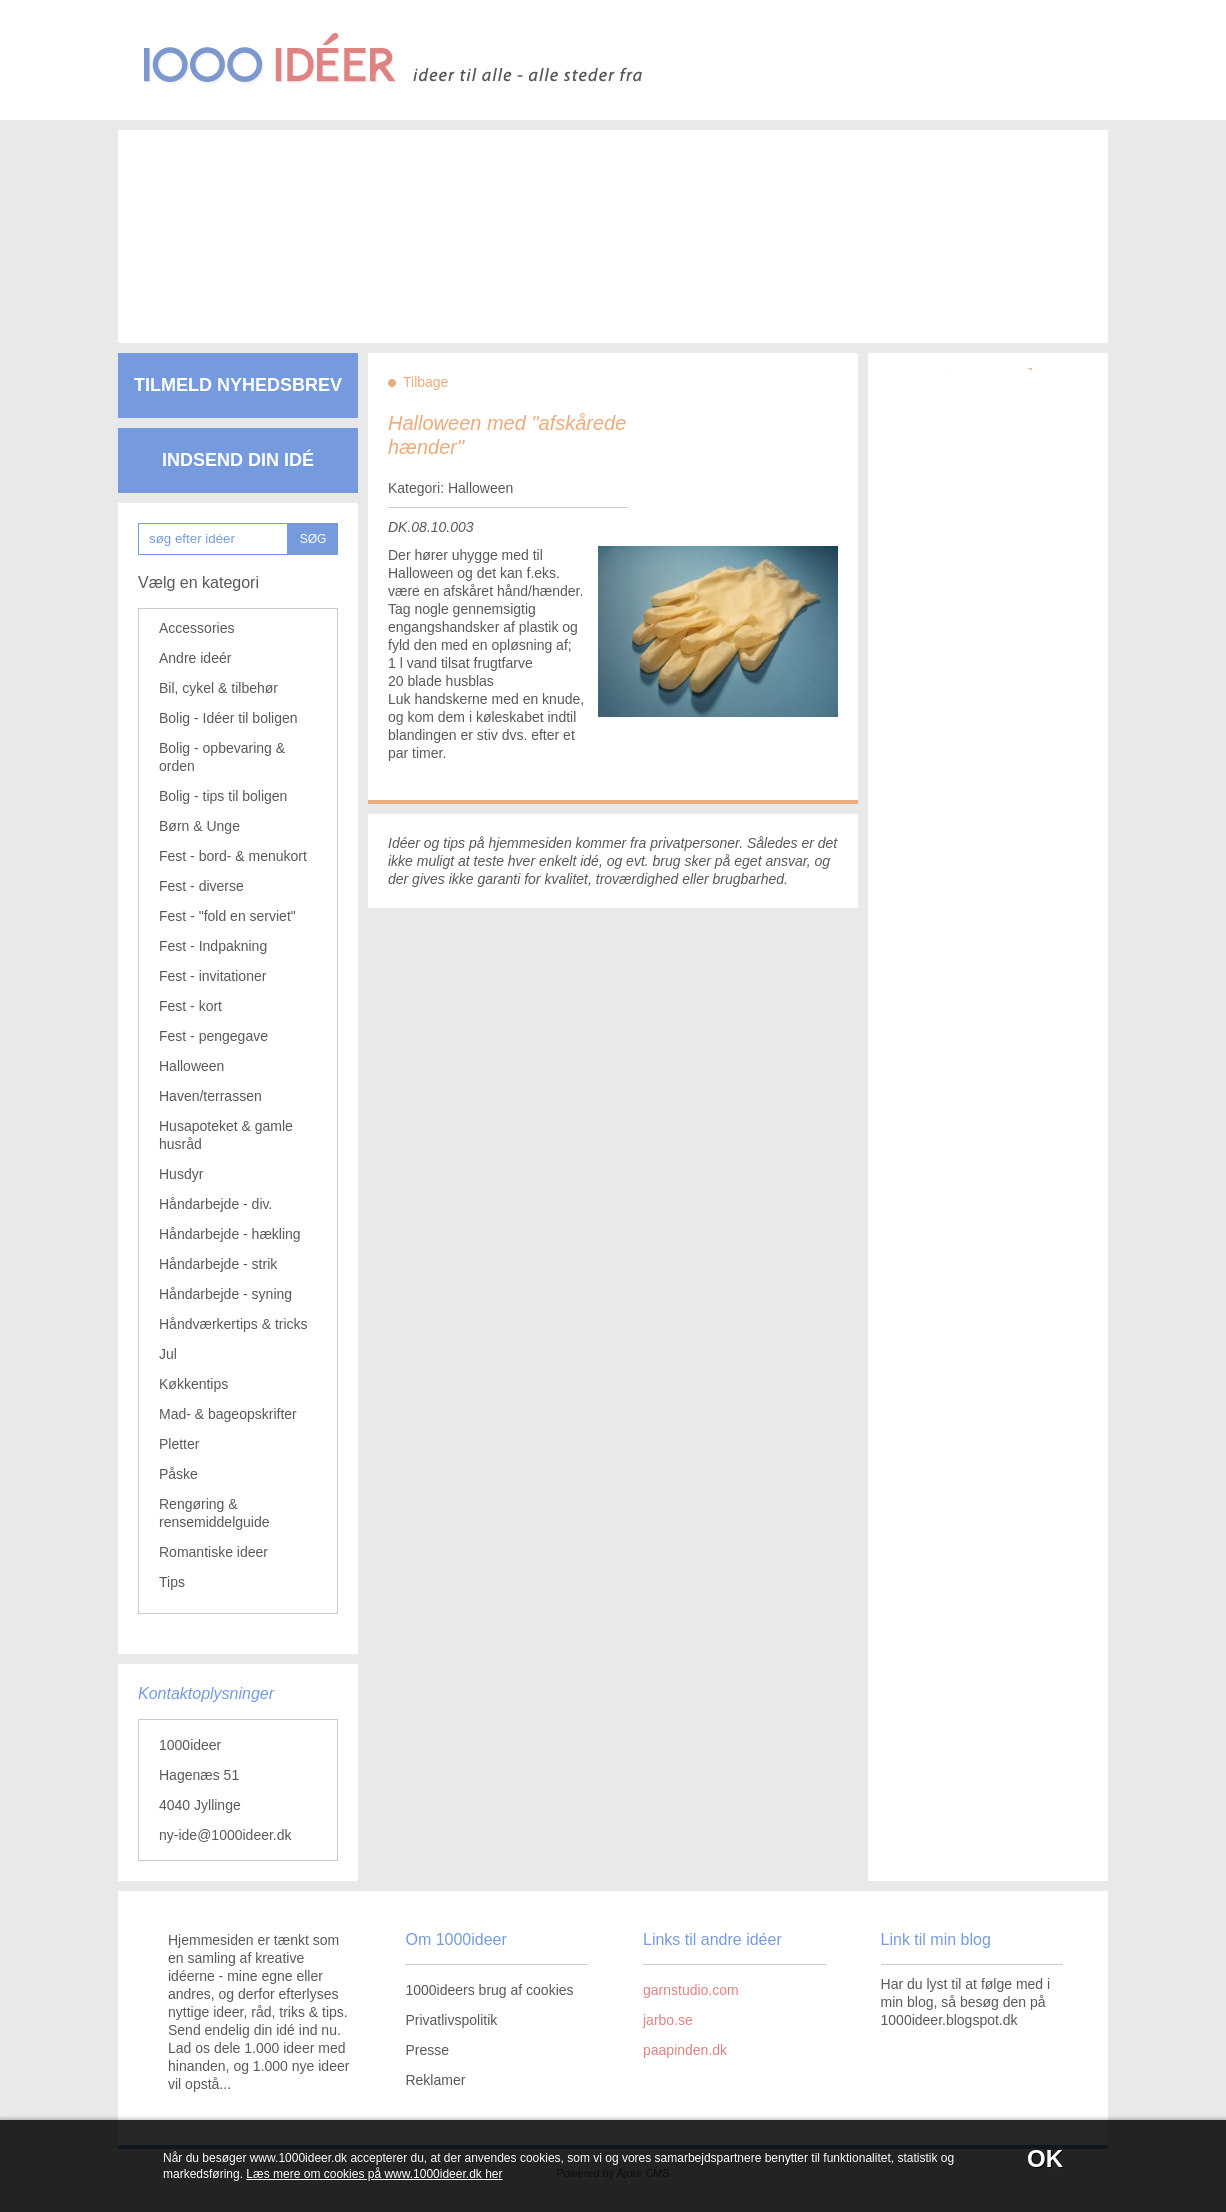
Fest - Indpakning (213, 946)
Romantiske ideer (213, 1552)
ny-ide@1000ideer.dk (225, 1835)
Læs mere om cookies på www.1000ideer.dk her (374, 2174)
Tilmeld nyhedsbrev (238, 385)
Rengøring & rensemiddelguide (214, 1513)
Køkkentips (193, 1384)
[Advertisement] (583, 220)
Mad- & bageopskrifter (228, 1414)
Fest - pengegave (213, 1036)
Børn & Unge (199, 826)
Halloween (191, 1066)
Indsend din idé (238, 460)
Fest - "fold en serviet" (227, 916)
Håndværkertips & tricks (233, 1324)
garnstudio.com (691, 1990)
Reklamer (435, 2080)
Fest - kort (190, 1006)
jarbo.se (668, 2020)
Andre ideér (195, 658)
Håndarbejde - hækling (230, 1234)
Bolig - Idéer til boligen (228, 718)
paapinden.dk (685, 2050)
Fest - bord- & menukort (233, 856)
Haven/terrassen (210, 1096)
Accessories (196, 628)
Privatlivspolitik (451, 2020)
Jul (168, 1354)
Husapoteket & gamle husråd (226, 1135)
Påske (178, 1474)
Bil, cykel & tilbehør (218, 688)
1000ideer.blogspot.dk (949, 2020)
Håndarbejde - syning (225, 1294)
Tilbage (425, 382)
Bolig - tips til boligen (223, 796)
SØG (313, 539)
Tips (172, 1582)
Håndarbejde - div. (215, 1204)
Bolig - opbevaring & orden (222, 757)
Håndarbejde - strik (218, 1264)
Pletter (179, 1444)
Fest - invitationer (212, 976)
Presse (427, 2050)
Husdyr (181, 1174)
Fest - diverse (201, 886)
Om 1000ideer (455, 1939)
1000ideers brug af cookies (489, 1990)
